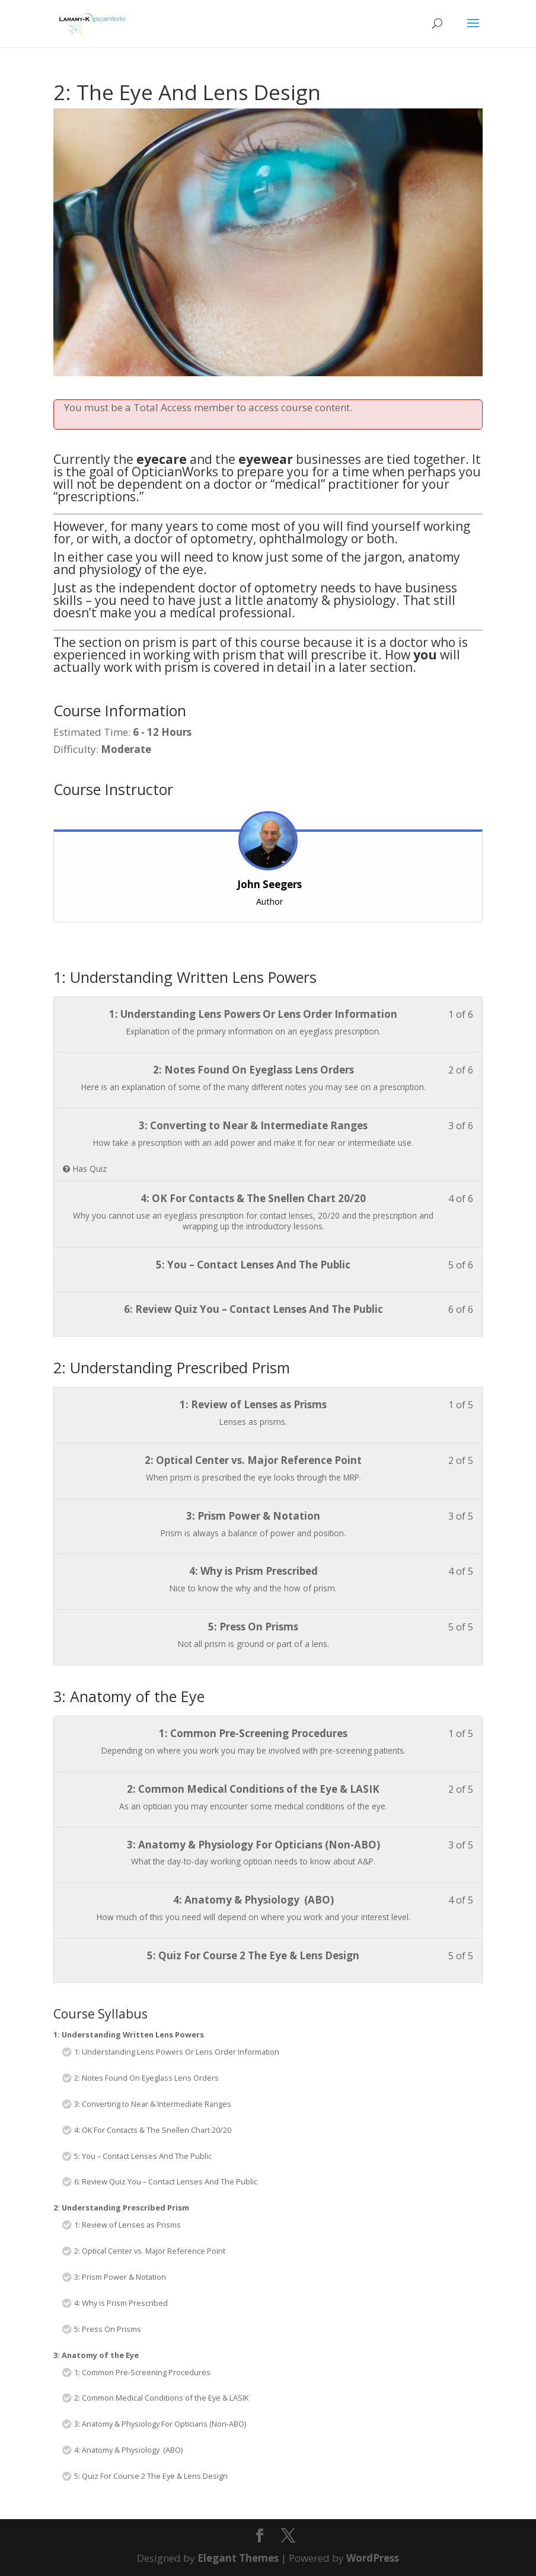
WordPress (372, 2558)
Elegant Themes (238, 2558)
